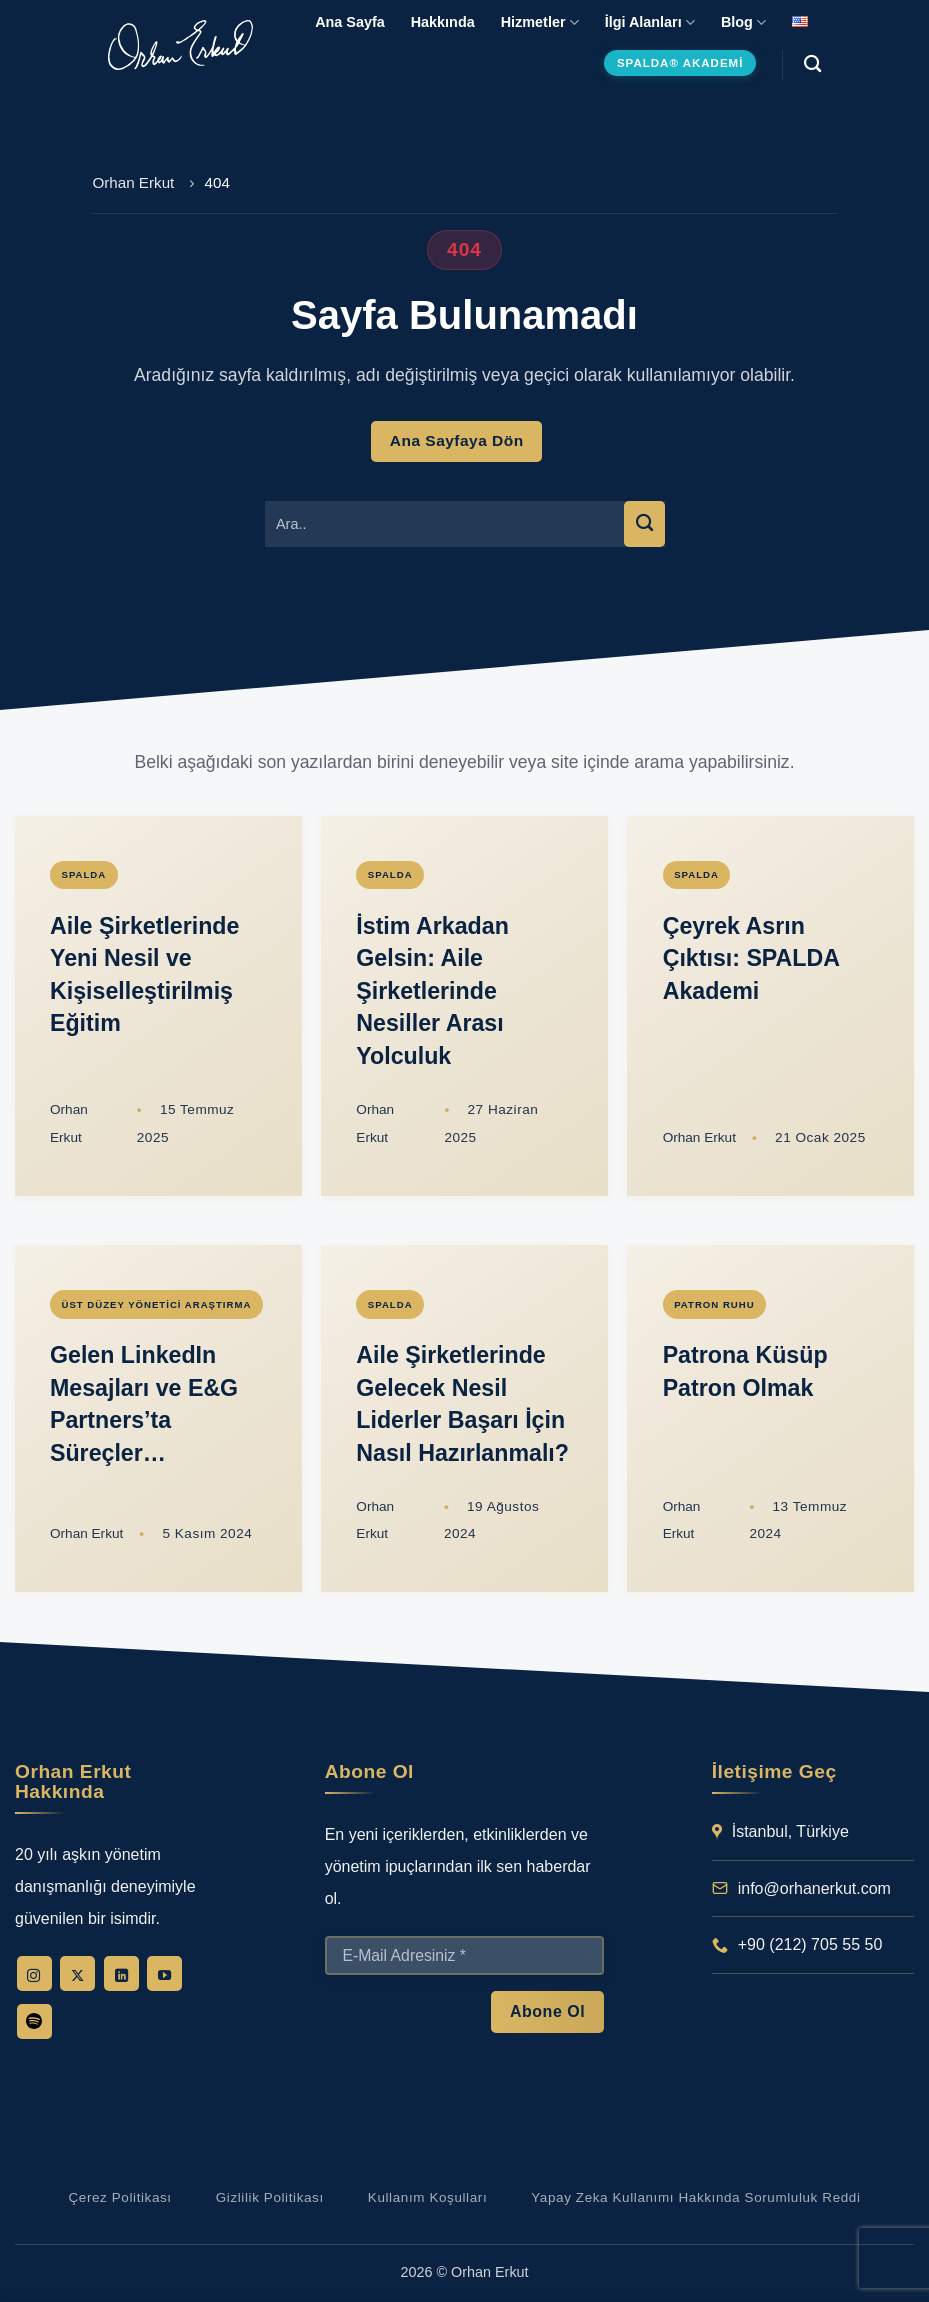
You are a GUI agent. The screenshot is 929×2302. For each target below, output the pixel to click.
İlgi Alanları (650, 22)
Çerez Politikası (119, 2197)
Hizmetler (540, 22)
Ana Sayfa (350, 22)
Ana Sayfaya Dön (457, 440)
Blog (743, 22)
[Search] (812, 64)
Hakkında (443, 22)
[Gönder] (644, 524)
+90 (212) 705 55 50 (810, 1944)
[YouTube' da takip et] (164, 1973)
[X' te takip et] (77, 1973)
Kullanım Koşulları (427, 2197)
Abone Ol (547, 2010)
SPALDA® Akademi (680, 63)
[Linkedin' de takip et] (121, 1973)
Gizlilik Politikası (270, 2197)
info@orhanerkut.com (814, 1888)
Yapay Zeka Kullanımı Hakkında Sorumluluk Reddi (695, 2197)
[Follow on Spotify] (34, 2021)
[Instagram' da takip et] (34, 1973)
